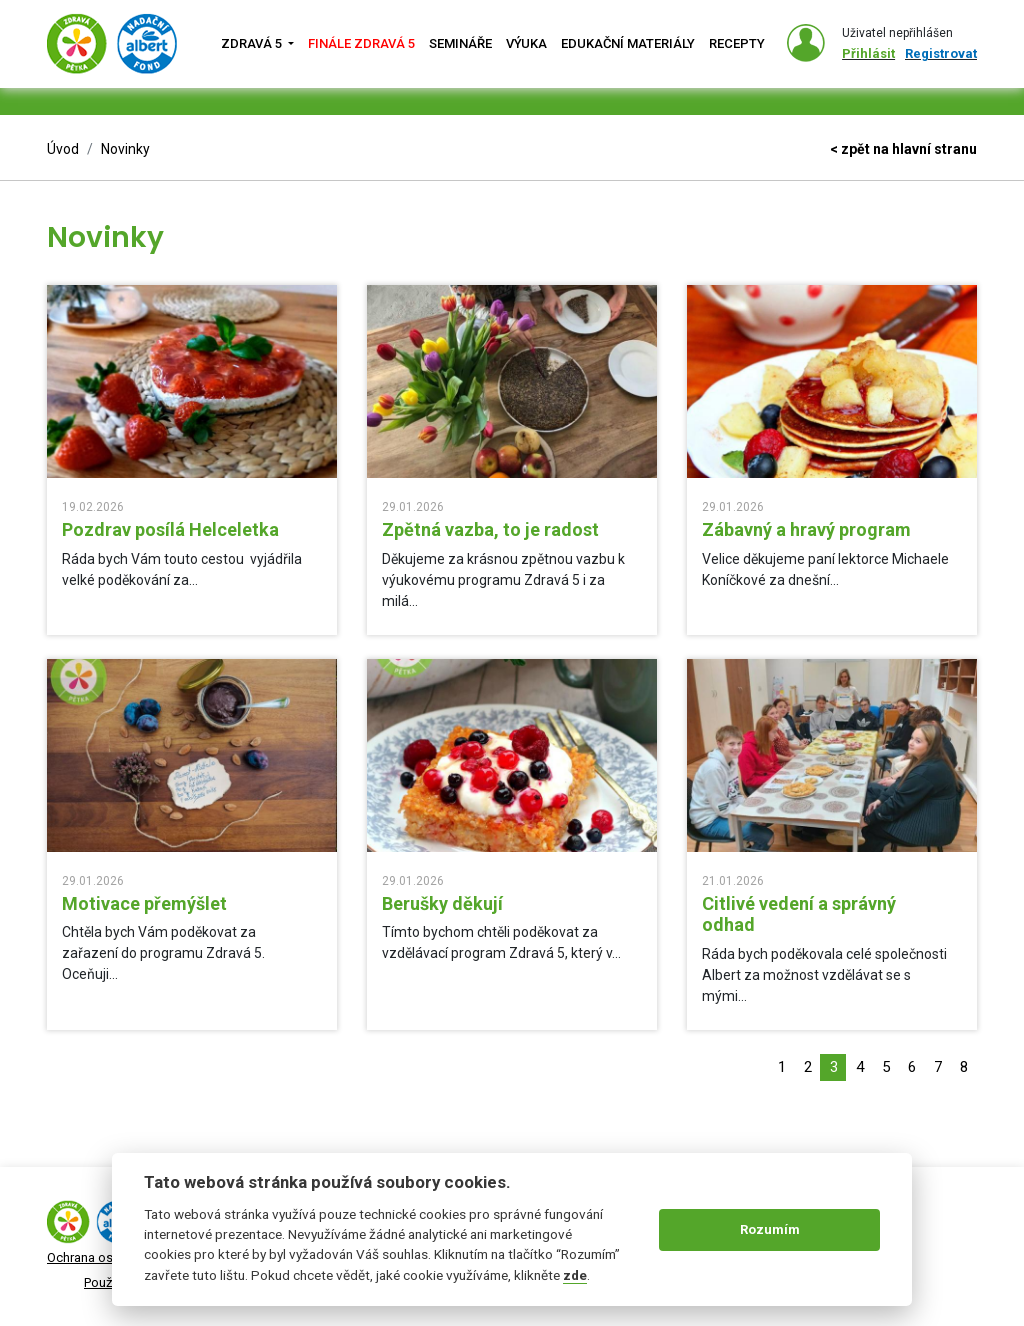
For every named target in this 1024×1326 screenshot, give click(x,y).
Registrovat (941, 53)
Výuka (526, 43)
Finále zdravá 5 (361, 43)
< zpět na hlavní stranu (903, 149)
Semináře (460, 43)
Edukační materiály (628, 43)
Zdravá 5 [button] (253, 43)
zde (575, 1275)
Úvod (63, 149)
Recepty (737, 43)
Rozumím (770, 1229)
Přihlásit (868, 53)
